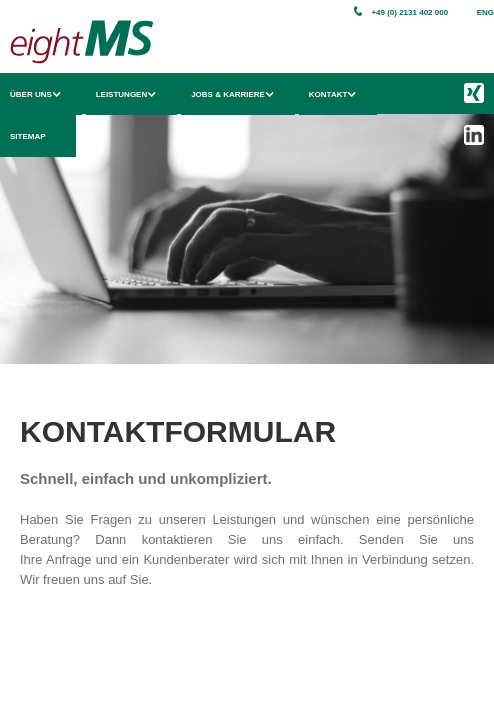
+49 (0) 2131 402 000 (409, 12)
